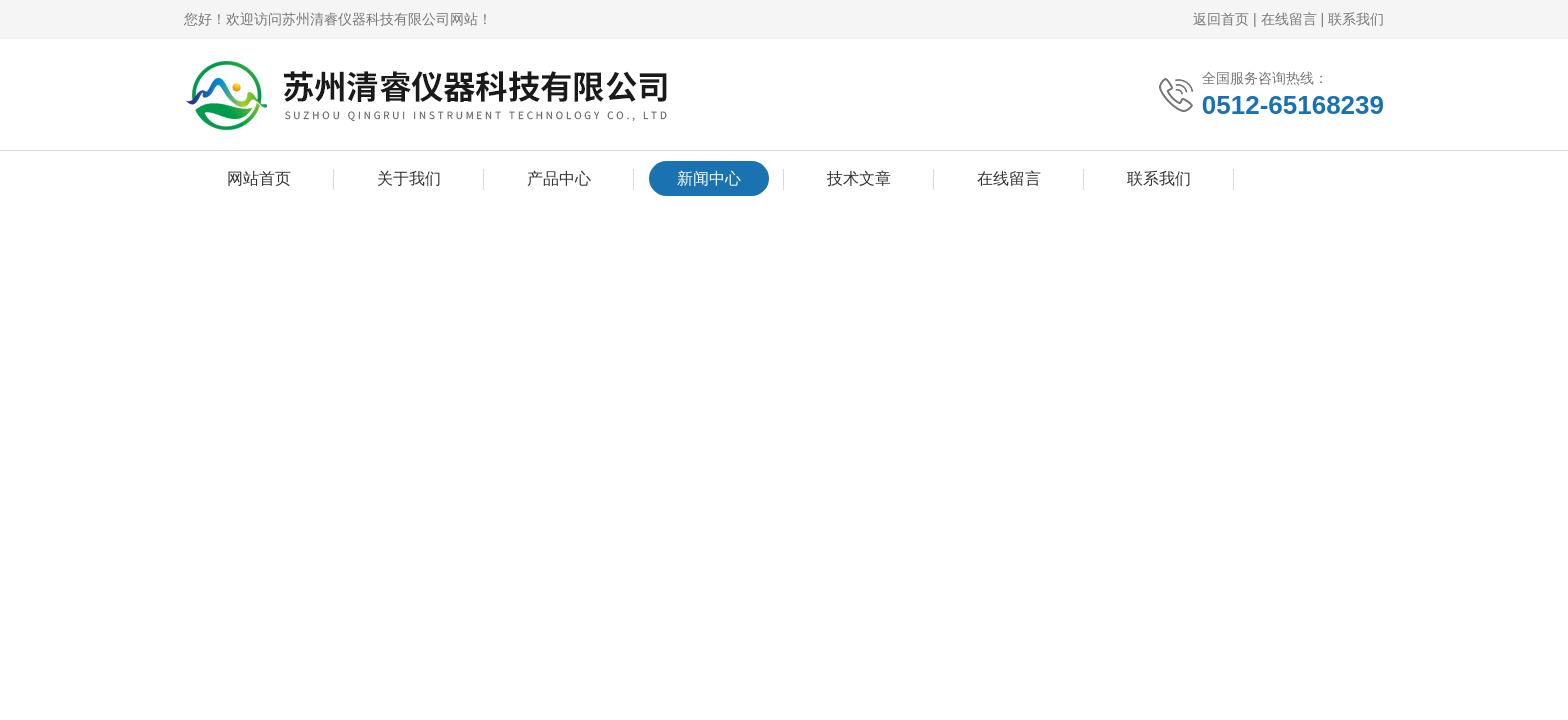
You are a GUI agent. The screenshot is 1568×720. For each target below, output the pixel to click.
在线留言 (1289, 19)
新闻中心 (709, 178)
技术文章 (859, 178)
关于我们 (409, 178)
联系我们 (1356, 19)
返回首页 (1221, 19)
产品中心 (559, 178)
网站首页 (259, 178)
